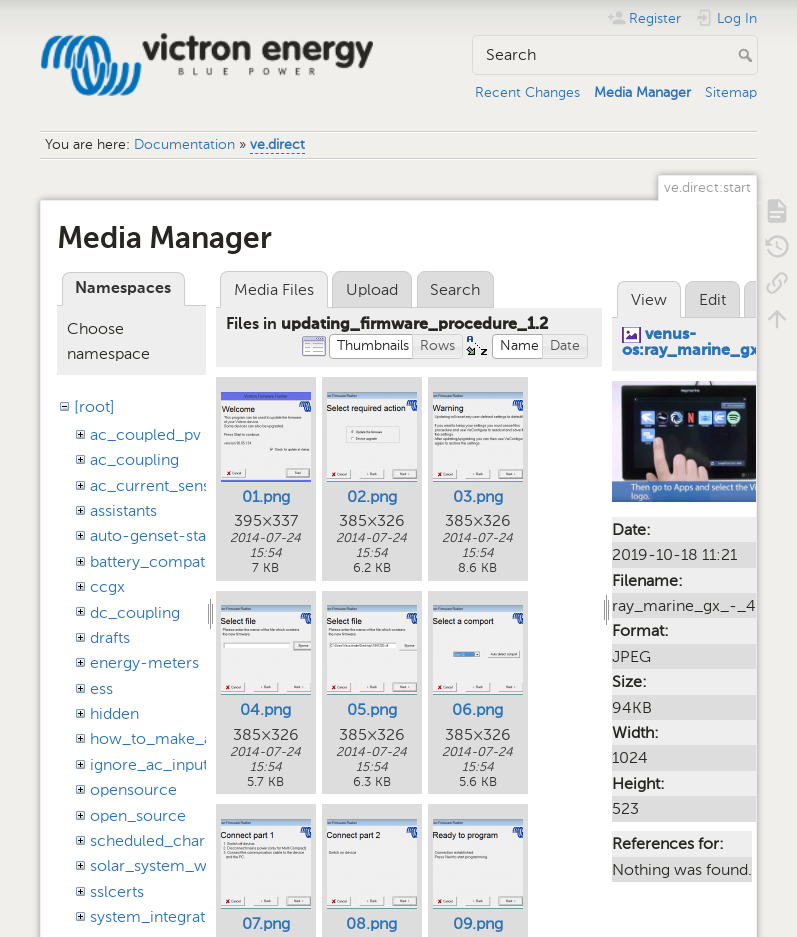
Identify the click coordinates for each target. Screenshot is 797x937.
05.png (372, 709)
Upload (372, 289)
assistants (123, 510)
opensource (133, 789)
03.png (478, 496)
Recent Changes (527, 92)
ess (101, 688)
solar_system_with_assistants (195, 865)
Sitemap (731, 92)
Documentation (184, 144)
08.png (371, 923)
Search (747, 55)
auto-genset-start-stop (173, 535)
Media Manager (642, 92)
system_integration (159, 916)
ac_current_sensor (158, 485)
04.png (265, 709)
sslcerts (117, 891)
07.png (266, 923)
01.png (266, 496)
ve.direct (277, 144)
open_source (138, 815)
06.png (477, 709)
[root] (94, 406)
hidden (114, 713)
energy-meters (144, 662)
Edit (712, 299)
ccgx (107, 586)
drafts (110, 637)
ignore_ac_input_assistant (183, 764)
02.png (372, 496)
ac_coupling (134, 459)
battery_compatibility (166, 561)
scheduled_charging (163, 840)
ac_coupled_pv (145, 434)
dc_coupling (135, 612)
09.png (478, 923)
